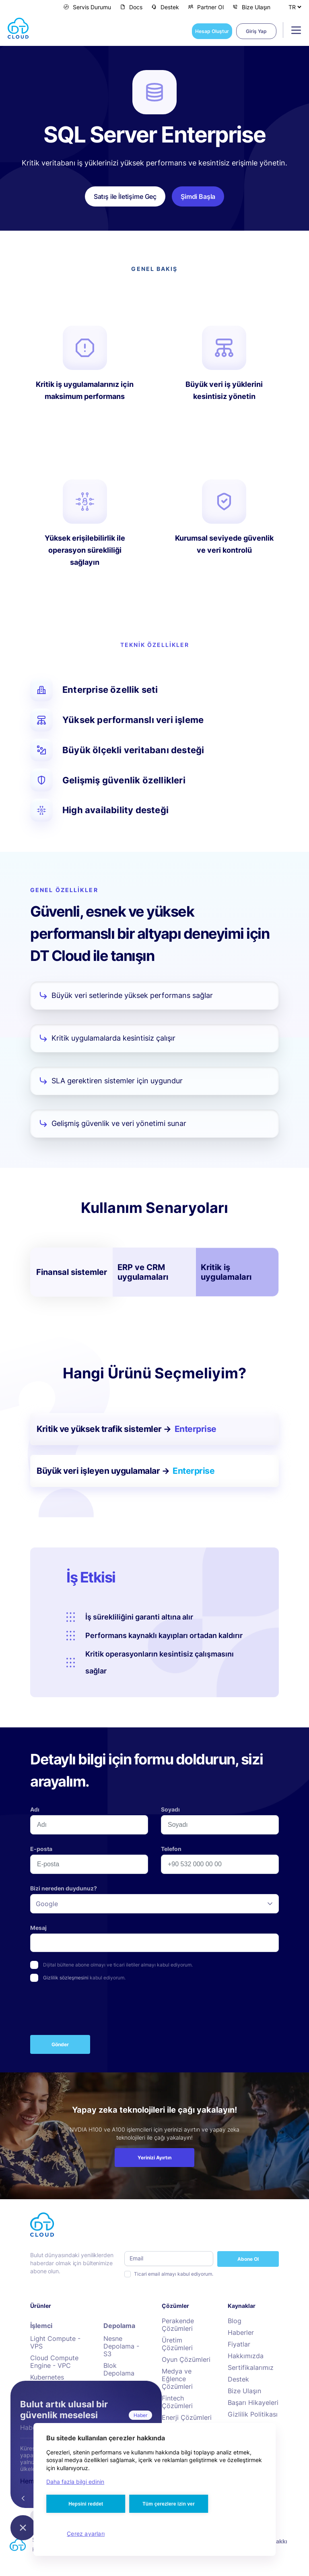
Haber (140, 2415)
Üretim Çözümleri (177, 2344)
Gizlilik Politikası (253, 2414)
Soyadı (170, 1809)
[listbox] (154, 1903)
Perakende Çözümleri (178, 2324)
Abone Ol (248, 2259)
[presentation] (91, 2009)
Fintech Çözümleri (177, 2402)
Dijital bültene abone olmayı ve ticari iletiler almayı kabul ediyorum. (118, 1965)
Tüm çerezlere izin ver (168, 2504)
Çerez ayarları (86, 2533)
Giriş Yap (256, 31)
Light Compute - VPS (55, 2342)
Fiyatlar (239, 2344)
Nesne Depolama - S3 (121, 2346)
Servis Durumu (87, 7)
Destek (165, 7)
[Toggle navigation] (293, 30)
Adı (34, 1809)
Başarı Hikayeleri (253, 2403)
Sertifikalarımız (251, 2367)
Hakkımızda (246, 2356)
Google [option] (47, 1904)
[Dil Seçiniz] (295, 6)
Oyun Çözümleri (186, 2359)
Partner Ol (206, 7)
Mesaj (38, 1927)
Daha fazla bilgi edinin (75, 2482)
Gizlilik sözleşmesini (66, 1978)
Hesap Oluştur (212, 31)
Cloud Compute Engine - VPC (54, 2361)
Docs (131, 7)
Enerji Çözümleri (187, 2417)
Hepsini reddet (85, 2504)
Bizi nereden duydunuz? (63, 1888)
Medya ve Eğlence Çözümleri (177, 2378)
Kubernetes (47, 2377)
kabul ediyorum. (84, 1978)
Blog (234, 2321)
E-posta (41, 1848)
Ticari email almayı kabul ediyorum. (173, 2274)
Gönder (60, 2044)
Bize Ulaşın (251, 7)
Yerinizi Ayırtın (154, 2158)
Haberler (241, 2332)
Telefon (171, 1848)
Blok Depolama (118, 2369)
